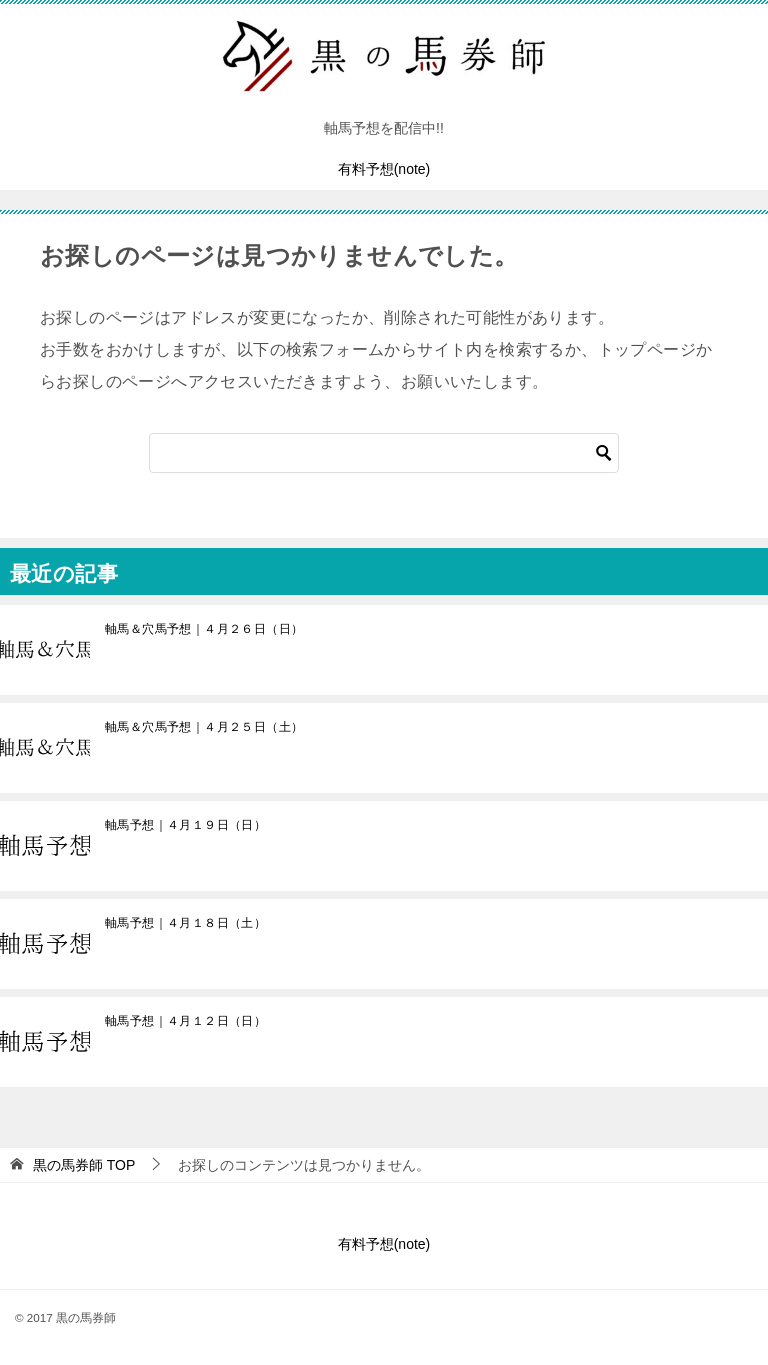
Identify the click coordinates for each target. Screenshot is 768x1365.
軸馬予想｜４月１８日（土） (185, 923)
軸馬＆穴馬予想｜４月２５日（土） (204, 727)
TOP (84, 1165)
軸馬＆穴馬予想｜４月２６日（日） (204, 629)
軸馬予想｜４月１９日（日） (185, 825)
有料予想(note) (384, 169)
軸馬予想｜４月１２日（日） (185, 1021)
